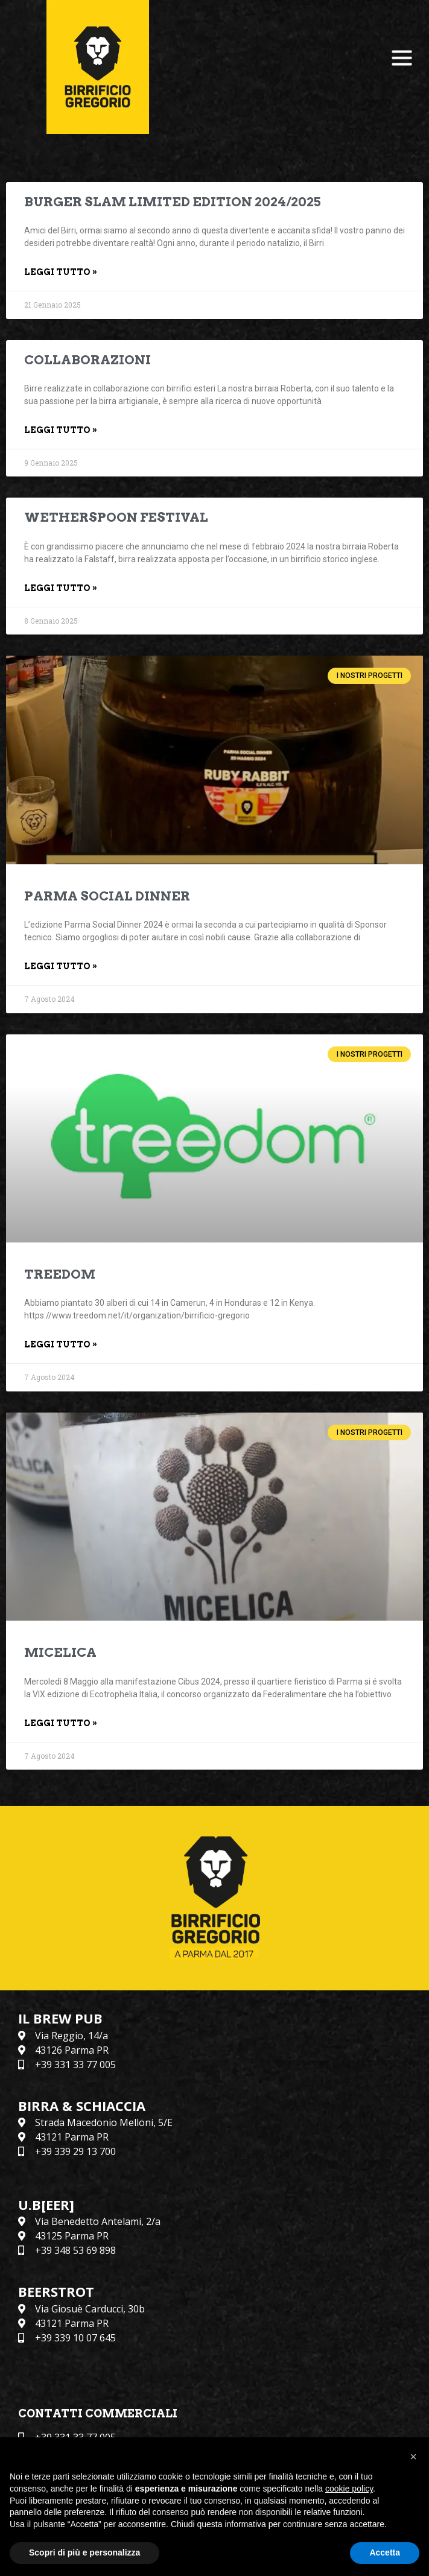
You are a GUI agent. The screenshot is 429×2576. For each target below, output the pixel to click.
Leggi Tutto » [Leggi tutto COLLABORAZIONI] (60, 430)
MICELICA (60, 1652)
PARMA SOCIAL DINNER (107, 895)
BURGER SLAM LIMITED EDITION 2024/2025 (172, 201)
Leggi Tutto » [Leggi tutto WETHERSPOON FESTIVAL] (60, 588)
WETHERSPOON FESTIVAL (116, 517)
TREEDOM (59, 1274)
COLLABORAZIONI (87, 359)
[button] (413, 2456)
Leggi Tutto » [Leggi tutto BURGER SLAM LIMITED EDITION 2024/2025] (60, 272)
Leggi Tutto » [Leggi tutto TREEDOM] (60, 1344)
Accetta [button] (384, 2552)
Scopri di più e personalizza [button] (84, 2552)
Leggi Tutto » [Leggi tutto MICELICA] (60, 1723)
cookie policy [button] (349, 2488)
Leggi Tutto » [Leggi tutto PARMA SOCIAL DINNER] (60, 966)
